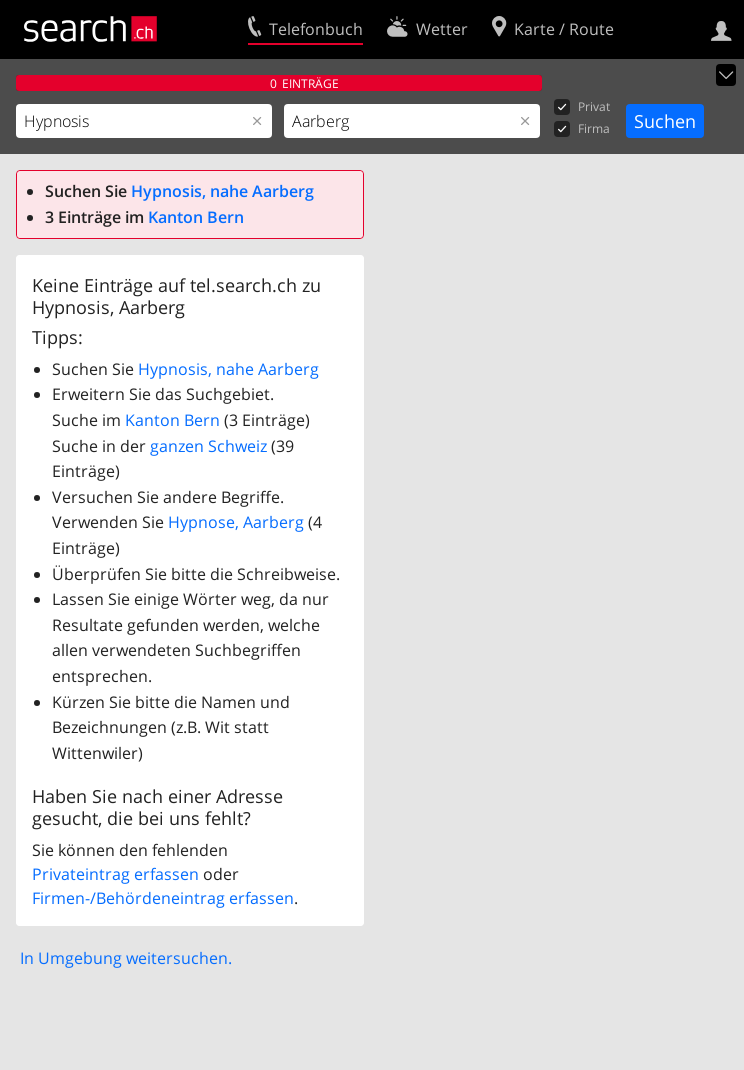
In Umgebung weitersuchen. (126, 958)
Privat (582, 107)
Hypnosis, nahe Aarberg (222, 191)
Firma (582, 129)
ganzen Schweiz (208, 446)
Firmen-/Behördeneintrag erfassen (163, 898)
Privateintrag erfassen (115, 874)
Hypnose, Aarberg (236, 522)
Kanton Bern (196, 217)
